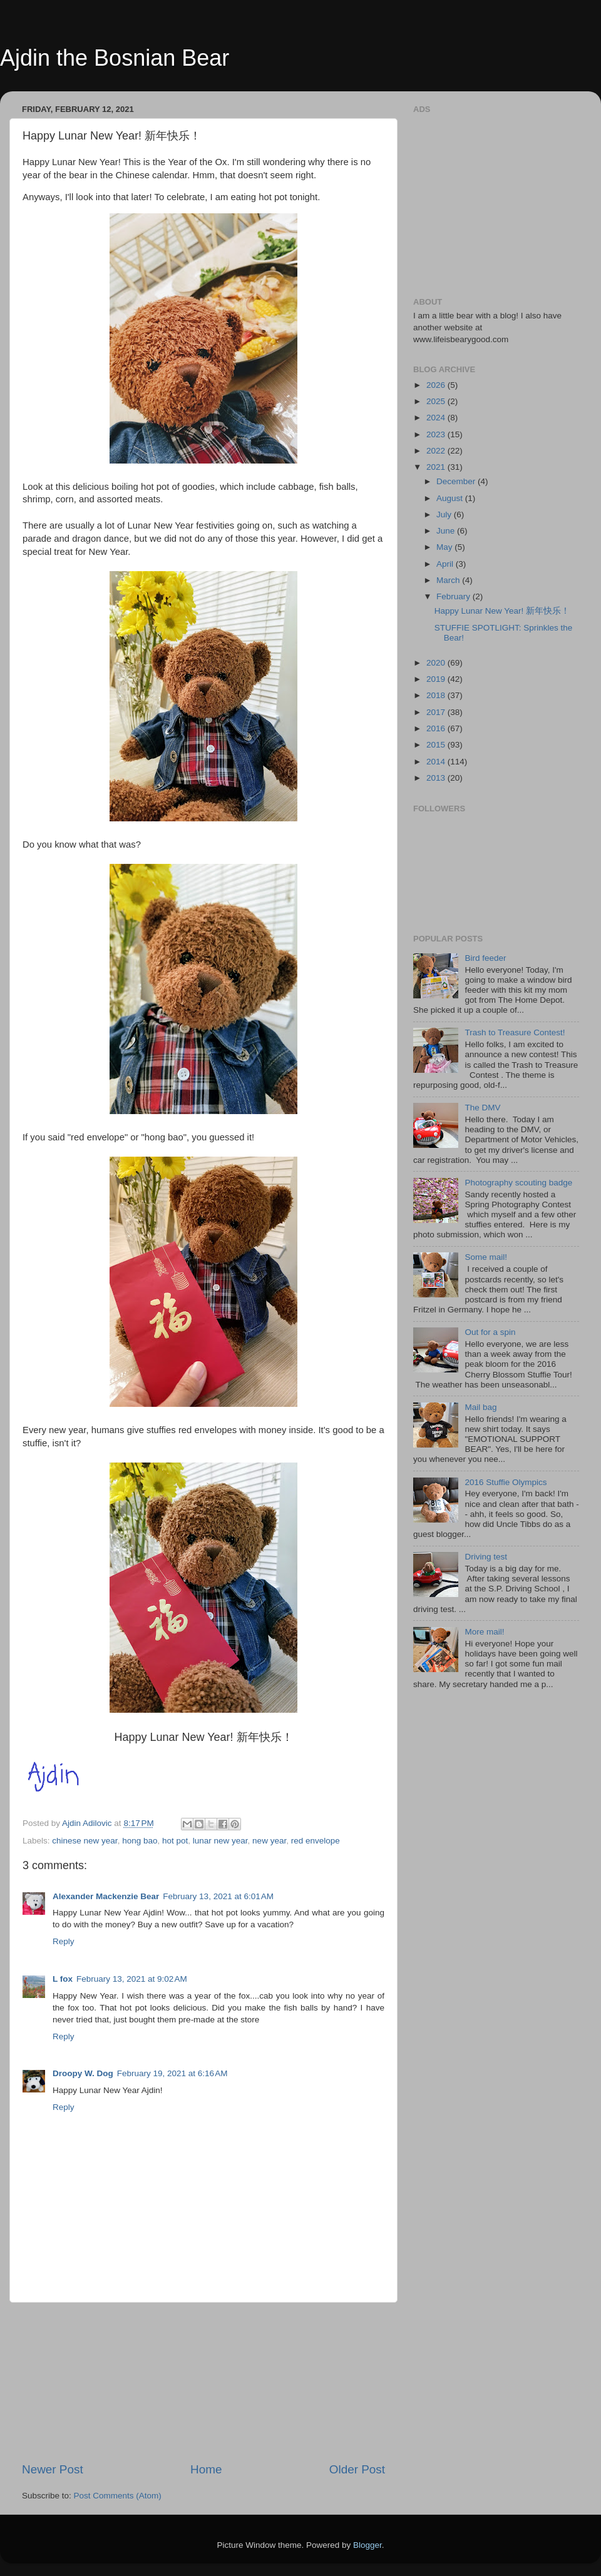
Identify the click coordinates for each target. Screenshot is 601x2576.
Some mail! (486, 1257)
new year (269, 1840)
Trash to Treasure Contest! (515, 1032)
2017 (437, 712)
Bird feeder (485, 958)
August (450, 498)
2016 (437, 728)
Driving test (486, 1556)
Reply (63, 1941)
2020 (437, 662)
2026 (437, 385)
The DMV (482, 1107)
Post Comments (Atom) (118, 2495)
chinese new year (84, 1840)
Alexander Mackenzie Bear (106, 1896)
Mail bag (480, 1407)
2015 (437, 744)
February (454, 596)
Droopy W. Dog (83, 2073)
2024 (437, 417)
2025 (437, 401)
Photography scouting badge (518, 1182)
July (445, 514)
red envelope (315, 1840)
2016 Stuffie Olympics (506, 1482)
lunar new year (220, 1840)
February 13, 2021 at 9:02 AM (131, 1979)
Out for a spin (490, 1332)
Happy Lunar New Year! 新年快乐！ (502, 611)
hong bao (139, 1840)
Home (206, 2469)
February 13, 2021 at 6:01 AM (218, 1896)
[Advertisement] (203, 2382)
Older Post (357, 2469)
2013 (437, 778)
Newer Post (52, 2469)
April (446, 564)
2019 (437, 679)
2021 (437, 467)
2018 (437, 695)
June (446, 530)
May (445, 547)
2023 (437, 434)
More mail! (484, 1631)
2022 (437, 450)
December (457, 481)
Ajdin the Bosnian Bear (114, 58)
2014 (437, 761)
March (449, 580)
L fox (63, 1979)
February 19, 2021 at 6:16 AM (172, 2073)
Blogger (367, 2545)
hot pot (175, 1840)
